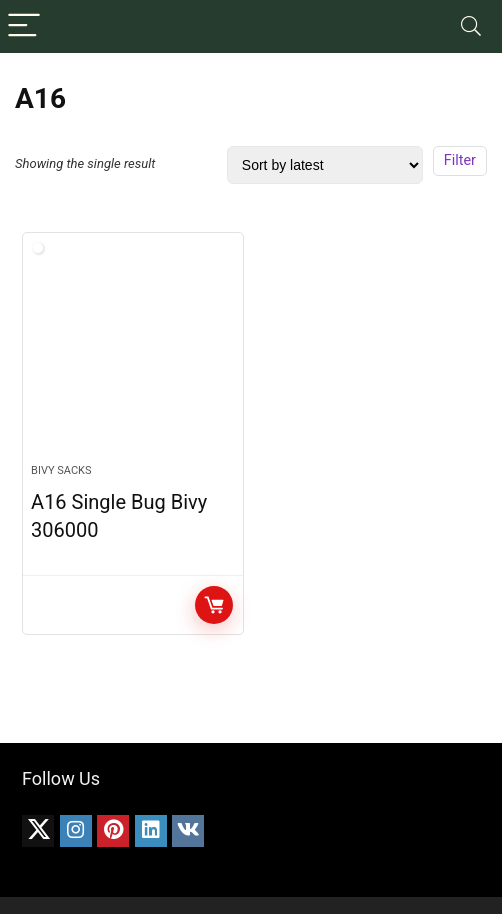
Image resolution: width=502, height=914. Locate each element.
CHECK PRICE (214, 605)
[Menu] (24, 26)
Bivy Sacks (61, 470)
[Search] (471, 26)
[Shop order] (325, 165)
